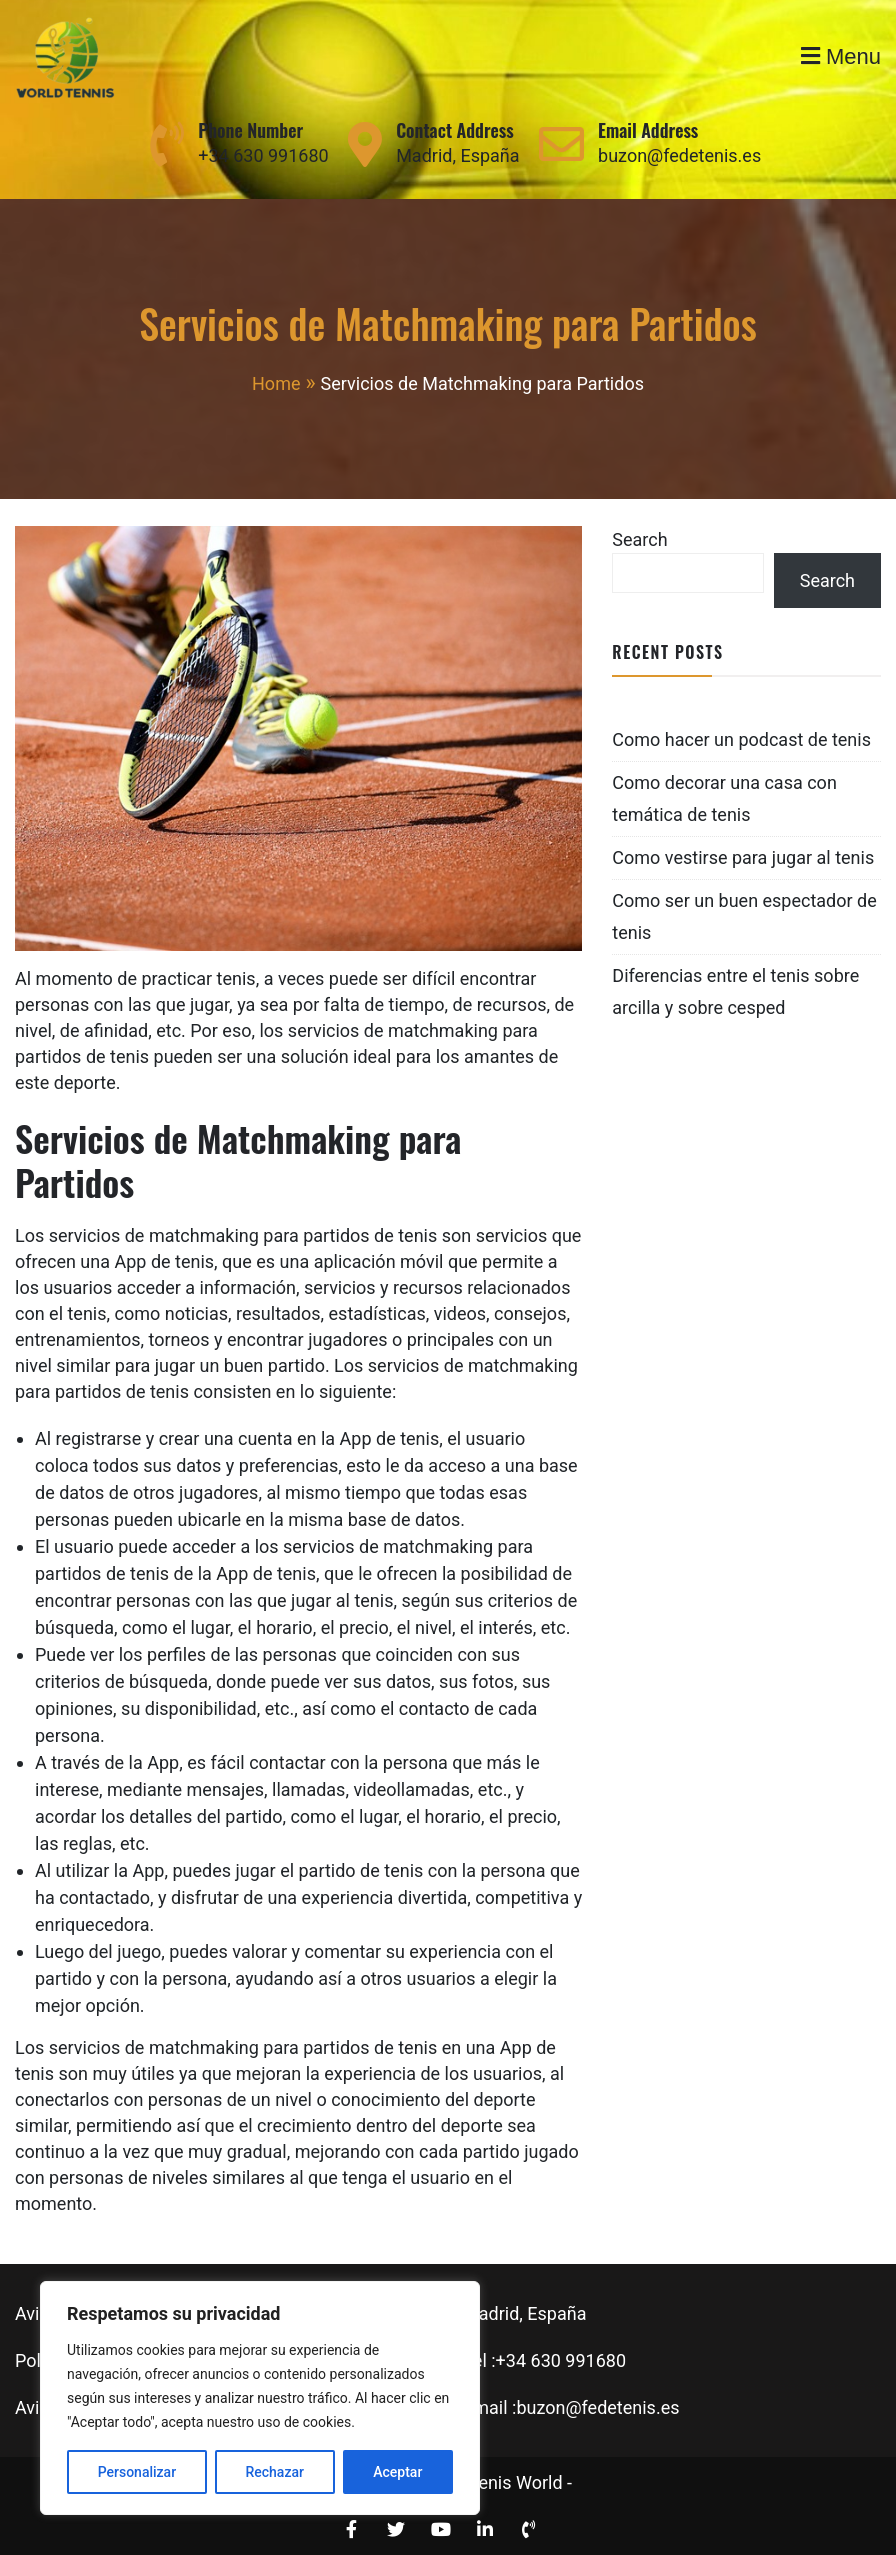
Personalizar (137, 2472)
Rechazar (274, 2472)
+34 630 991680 (263, 155)
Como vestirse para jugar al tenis (743, 857)
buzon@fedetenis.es (679, 155)
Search (639, 539)
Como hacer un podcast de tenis (741, 739)
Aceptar (397, 2472)
